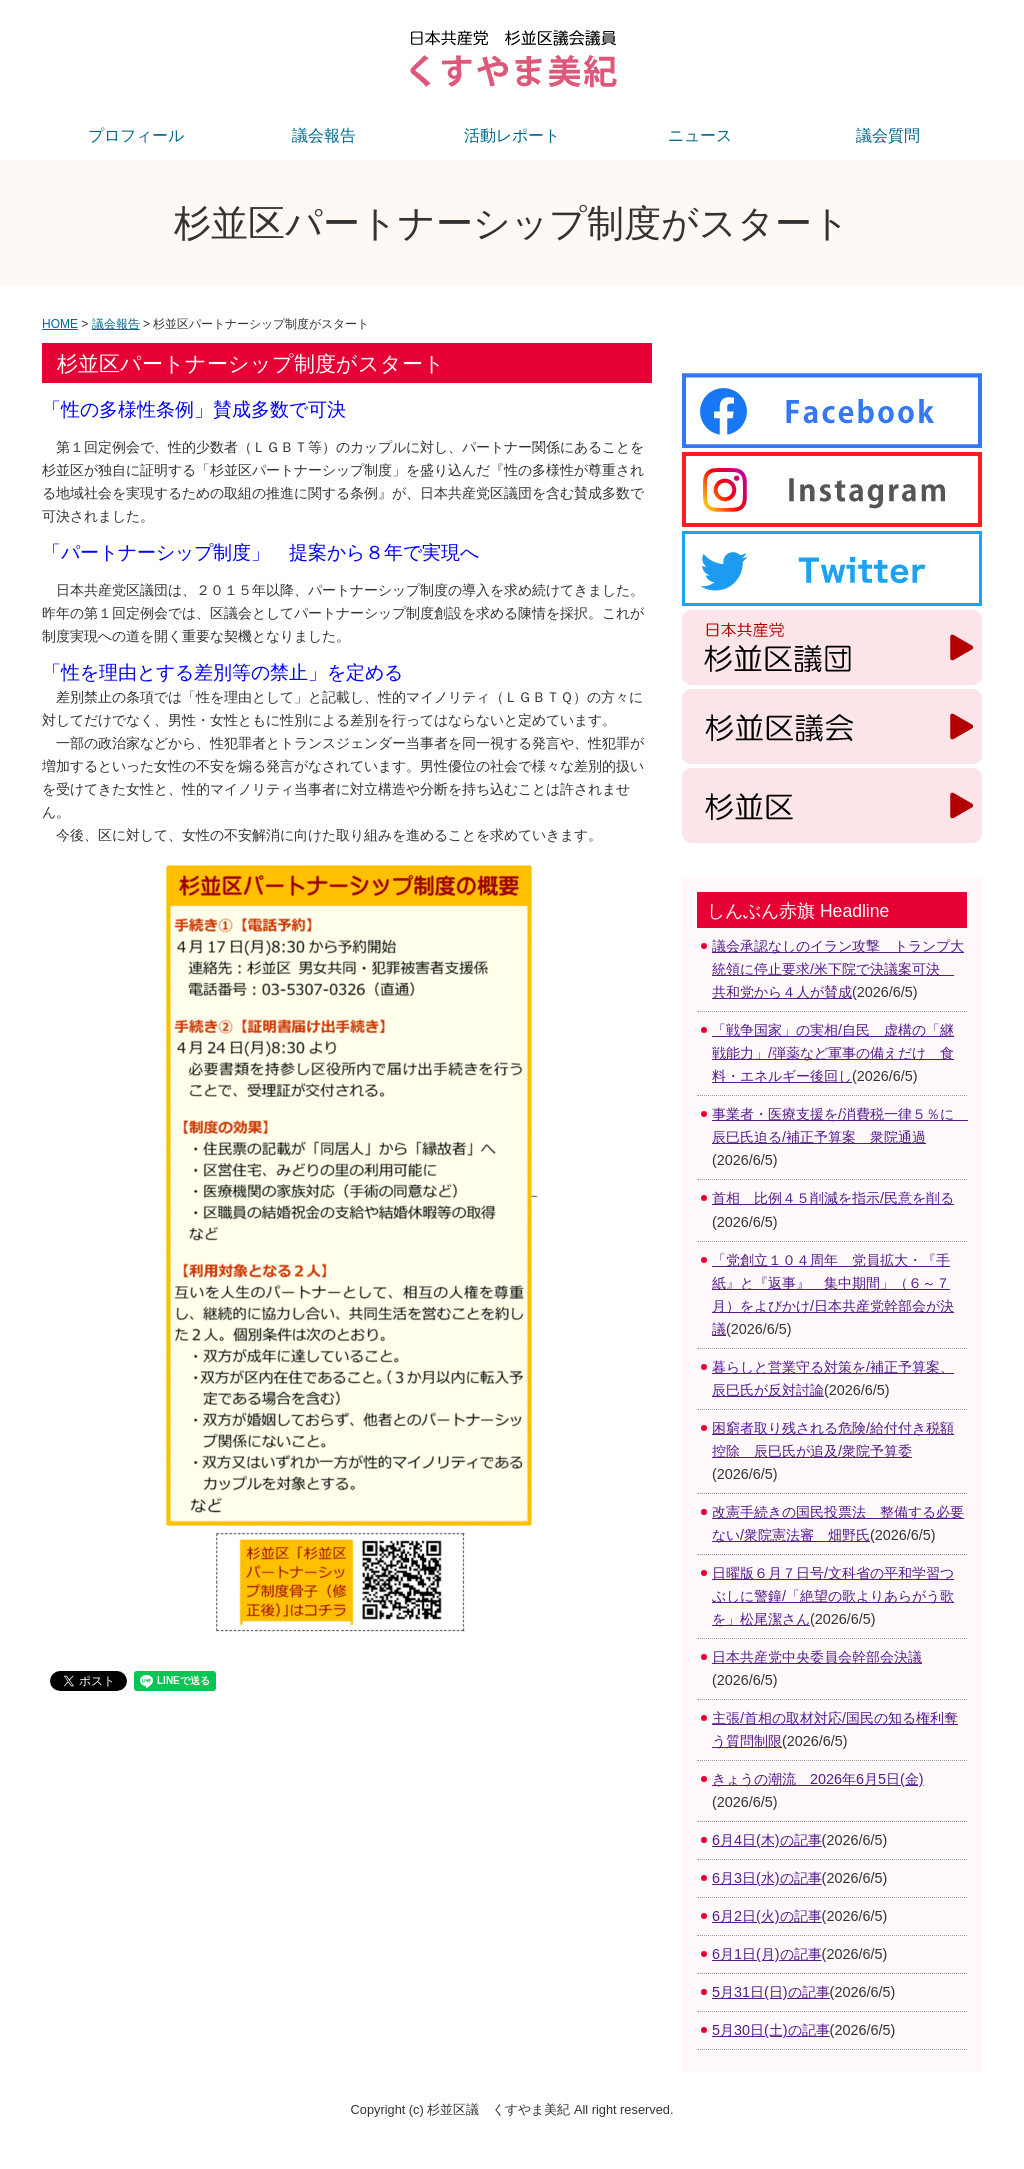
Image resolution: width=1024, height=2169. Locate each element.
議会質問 (888, 135)
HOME (60, 324)
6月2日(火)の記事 (767, 1916)
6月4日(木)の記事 (767, 1840)
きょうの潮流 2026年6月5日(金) (818, 1779)
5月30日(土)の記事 (771, 2030)
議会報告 (324, 135)
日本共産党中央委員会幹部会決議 (817, 1657)
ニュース (700, 135)
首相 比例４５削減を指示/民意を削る (833, 1198)
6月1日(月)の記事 (767, 1954)
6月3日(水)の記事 (767, 1878)
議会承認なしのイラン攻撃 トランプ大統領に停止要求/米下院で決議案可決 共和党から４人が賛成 (838, 969)
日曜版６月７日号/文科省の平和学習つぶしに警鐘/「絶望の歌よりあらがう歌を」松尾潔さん (833, 1596)
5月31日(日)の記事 (771, 1992)
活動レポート (512, 135)
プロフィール (136, 135)
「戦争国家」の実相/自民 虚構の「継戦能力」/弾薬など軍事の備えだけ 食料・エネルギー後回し (833, 1053)
